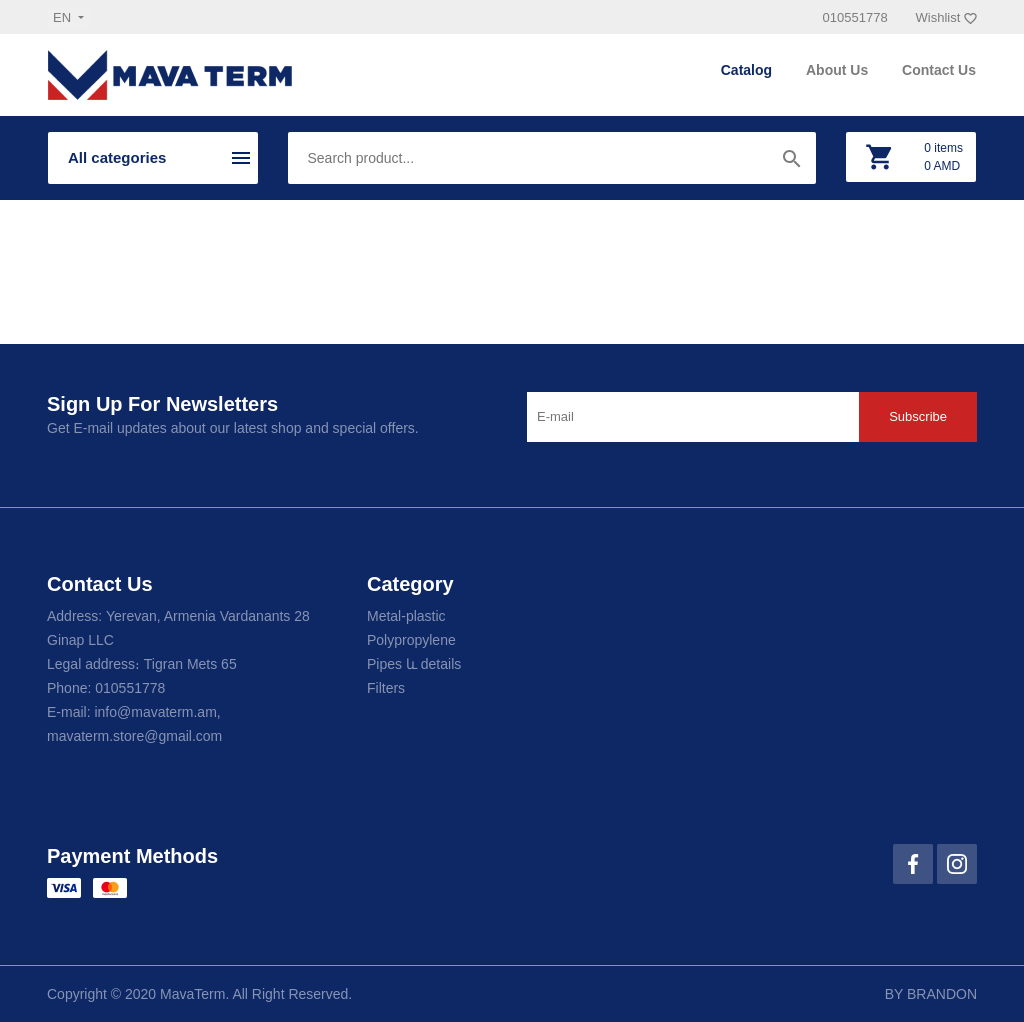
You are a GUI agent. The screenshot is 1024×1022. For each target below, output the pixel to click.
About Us (839, 70)
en (64, 17)
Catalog (748, 70)
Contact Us (939, 70)
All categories (117, 157)
